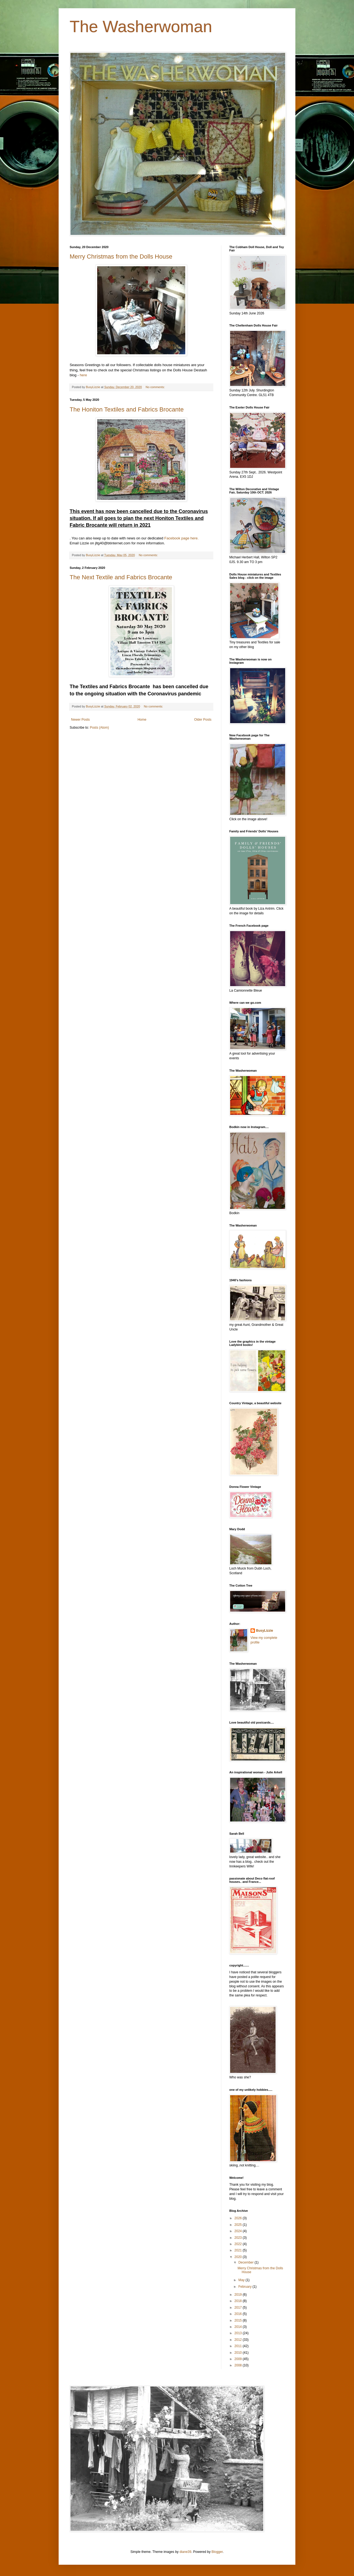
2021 (239, 2250)
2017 (239, 2307)
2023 (239, 2238)
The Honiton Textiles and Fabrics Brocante (127, 409)
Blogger (217, 2552)
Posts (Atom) (99, 727)
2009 (239, 2359)
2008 (239, 2365)
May (242, 2280)
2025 (239, 2225)
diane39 (185, 2552)
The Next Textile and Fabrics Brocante (121, 577)
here (83, 375)
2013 (239, 2333)
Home (142, 720)
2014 (239, 2327)
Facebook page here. (181, 538)
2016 (239, 2314)
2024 (239, 2231)
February (245, 2287)
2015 (239, 2320)
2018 (239, 2301)
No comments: (156, 387)
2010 (239, 2353)
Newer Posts (80, 720)
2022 (239, 2244)
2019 (239, 2295)
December (246, 2262)
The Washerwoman (141, 26)
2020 (239, 2257)
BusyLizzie (264, 1631)
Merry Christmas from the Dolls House (121, 256)
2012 (239, 2340)
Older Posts (202, 720)
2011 (239, 2346)
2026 (239, 2218)
